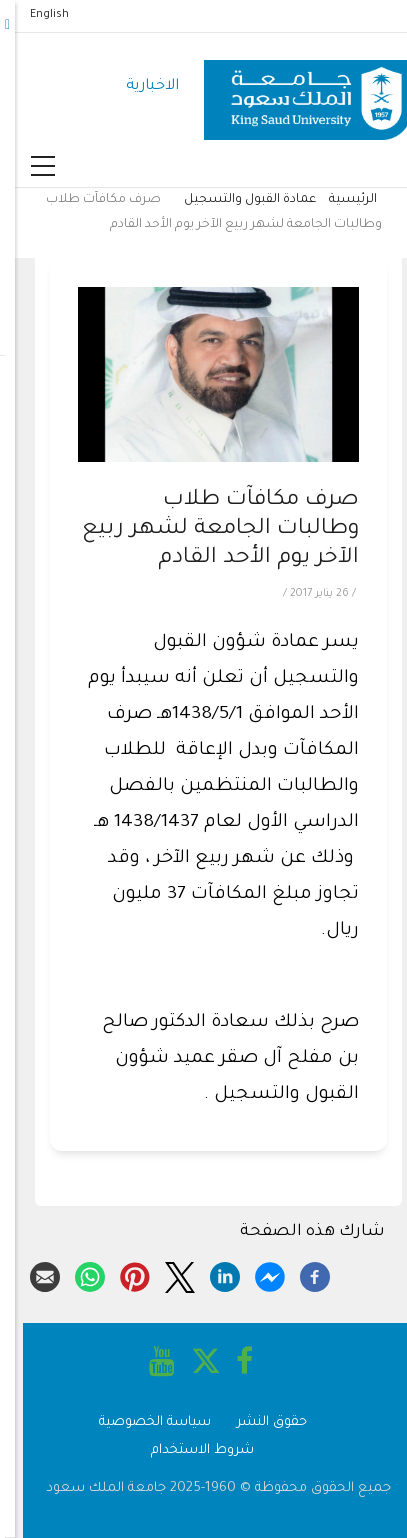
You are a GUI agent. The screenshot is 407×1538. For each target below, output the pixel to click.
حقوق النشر (257, 1422)
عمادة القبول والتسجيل (235, 200)
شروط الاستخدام (187, 1450)
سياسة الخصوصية (140, 1422)
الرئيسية (338, 200)
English (34, 15)
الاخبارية (137, 86)
